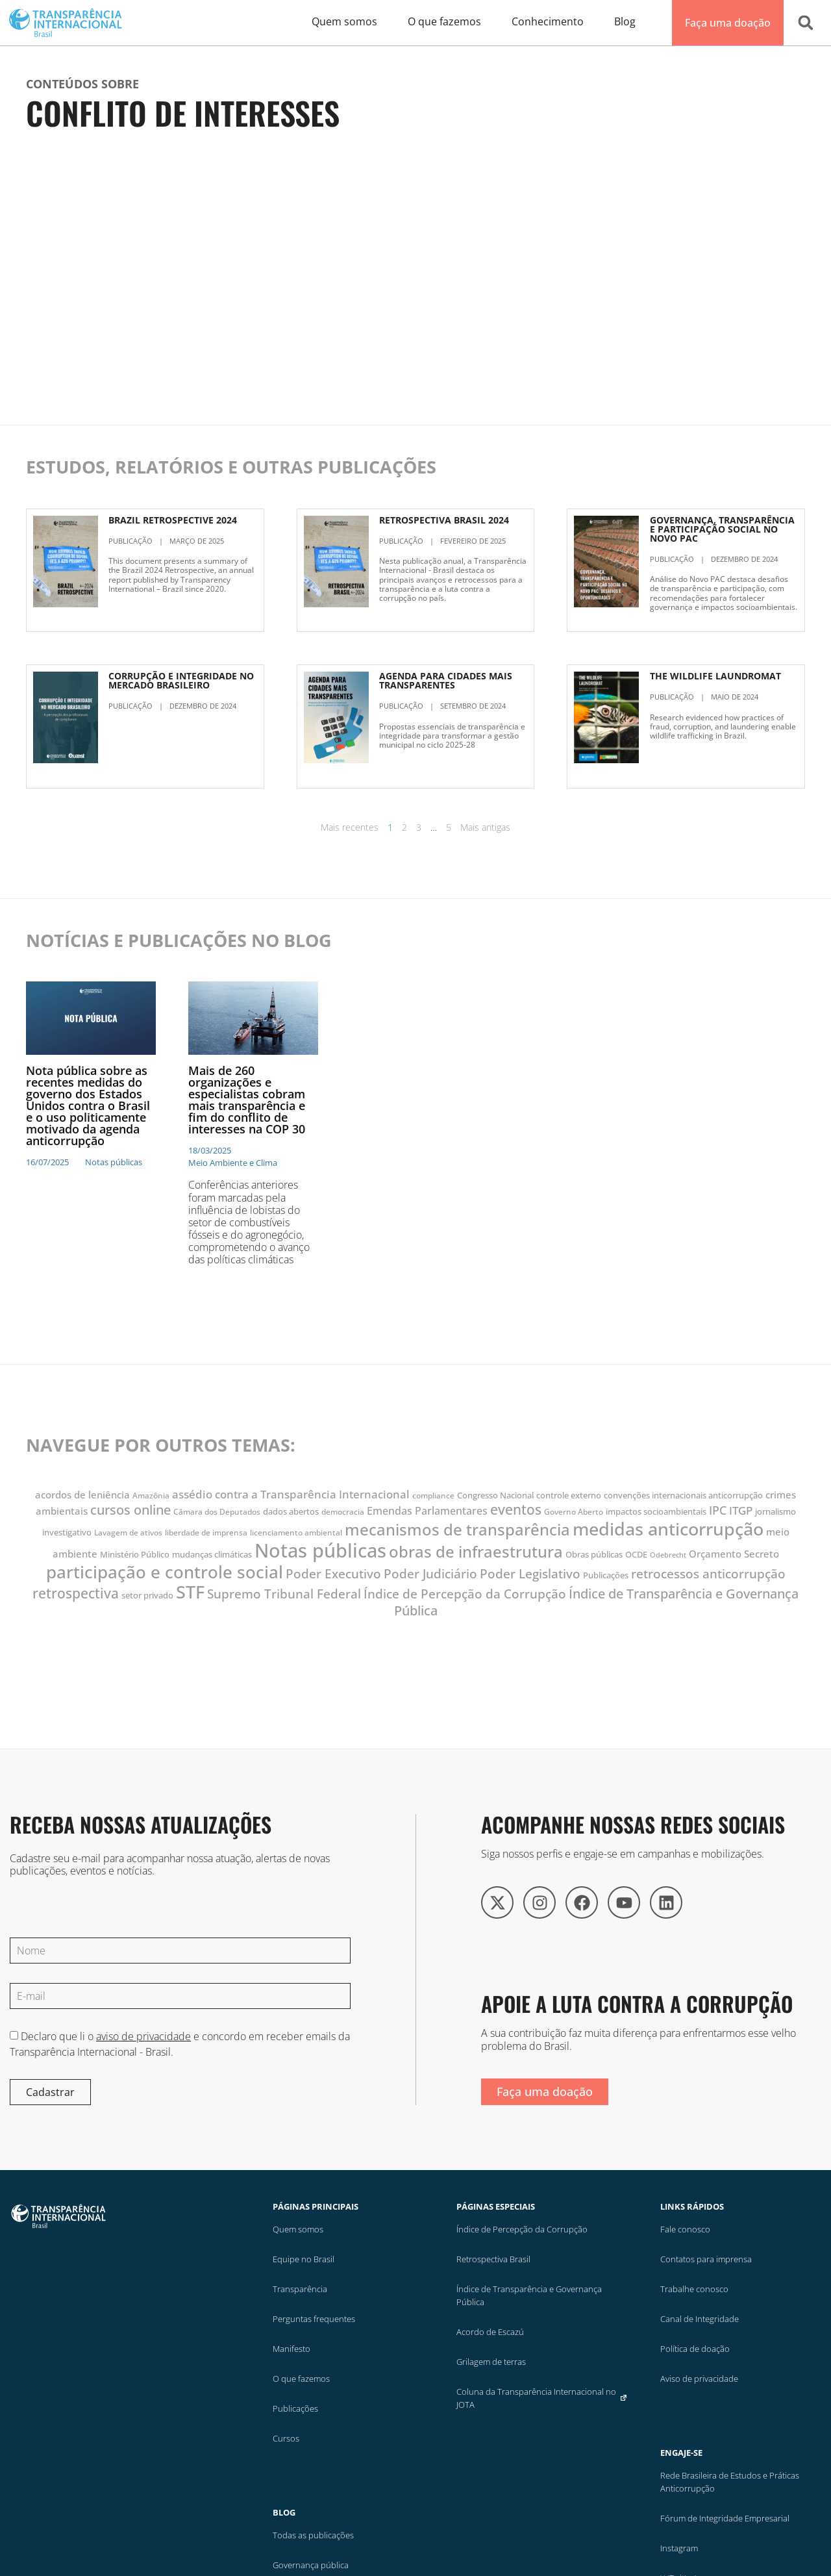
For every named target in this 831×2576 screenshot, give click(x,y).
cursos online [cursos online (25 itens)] (130, 1510)
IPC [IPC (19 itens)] (717, 1510)
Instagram (679, 2548)
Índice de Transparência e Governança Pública (529, 2295)
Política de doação (695, 2349)
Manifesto (291, 2349)
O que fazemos (301, 2378)
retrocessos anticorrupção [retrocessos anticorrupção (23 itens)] (708, 1573)
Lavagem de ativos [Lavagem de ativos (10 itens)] (128, 1532)
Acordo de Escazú (490, 2332)
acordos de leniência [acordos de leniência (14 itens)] (82, 1494)
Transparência (300, 2289)
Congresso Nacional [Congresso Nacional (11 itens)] (495, 1495)
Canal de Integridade (699, 2319)
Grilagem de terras (491, 2362)
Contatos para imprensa (706, 2259)
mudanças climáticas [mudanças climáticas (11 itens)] (212, 1554)
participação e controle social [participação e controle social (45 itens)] (164, 1572)
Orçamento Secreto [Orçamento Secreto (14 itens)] (734, 1553)
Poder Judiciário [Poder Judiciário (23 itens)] (430, 1573)
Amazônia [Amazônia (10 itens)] (150, 1495)
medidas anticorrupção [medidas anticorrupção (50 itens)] (668, 1529)
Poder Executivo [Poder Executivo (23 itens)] (333, 1573)
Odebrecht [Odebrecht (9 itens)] (668, 1554)
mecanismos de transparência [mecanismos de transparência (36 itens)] (457, 1529)
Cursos (286, 2438)
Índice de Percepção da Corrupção (522, 2229)
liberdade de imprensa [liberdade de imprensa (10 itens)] (206, 1532)
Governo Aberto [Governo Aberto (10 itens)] (573, 1512)
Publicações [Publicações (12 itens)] (605, 1575)
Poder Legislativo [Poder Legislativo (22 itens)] (530, 1573)
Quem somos (298, 2229)
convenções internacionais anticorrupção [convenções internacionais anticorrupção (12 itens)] (683, 1495)
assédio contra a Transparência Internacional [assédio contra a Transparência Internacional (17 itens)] (291, 1494)
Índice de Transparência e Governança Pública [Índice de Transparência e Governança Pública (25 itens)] (596, 1602)
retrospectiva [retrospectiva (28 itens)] (75, 1593)
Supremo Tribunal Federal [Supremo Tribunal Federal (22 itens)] (284, 1593)
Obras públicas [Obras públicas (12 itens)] (594, 1554)
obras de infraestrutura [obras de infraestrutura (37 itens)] (476, 1551)
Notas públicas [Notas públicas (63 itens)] (320, 1550)
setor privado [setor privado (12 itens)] (147, 1595)
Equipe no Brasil (303, 2259)
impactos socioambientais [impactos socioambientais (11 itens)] (656, 1511)
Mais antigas (485, 827)
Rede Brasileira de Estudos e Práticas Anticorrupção (729, 2481)
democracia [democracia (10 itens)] (342, 1512)
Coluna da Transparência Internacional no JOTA (541, 2398)
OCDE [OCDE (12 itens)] (636, 1554)
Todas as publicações (313, 2535)
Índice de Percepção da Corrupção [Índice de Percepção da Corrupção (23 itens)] (465, 1593)
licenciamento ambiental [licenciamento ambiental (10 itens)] (296, 1532)
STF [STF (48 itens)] (190, 1592)
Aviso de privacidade (699, 2378)
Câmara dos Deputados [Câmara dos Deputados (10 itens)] (216, 1512)
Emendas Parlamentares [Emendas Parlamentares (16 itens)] (427, 1511)
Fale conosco (685, 2229)
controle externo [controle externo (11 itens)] (568, 1495)
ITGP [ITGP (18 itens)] (740, 1510)
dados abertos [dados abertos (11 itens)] (291, 1511)
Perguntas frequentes (314, 2319)
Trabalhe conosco (694, 2289)
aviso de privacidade (143, 2036)
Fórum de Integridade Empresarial (724, 2518)
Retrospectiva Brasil (493, 2259)
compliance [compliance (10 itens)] (433, 1495)
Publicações (295, 2408)
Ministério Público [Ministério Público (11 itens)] (134, 1554)
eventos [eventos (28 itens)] (515, 1509)
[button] (805, 22)
